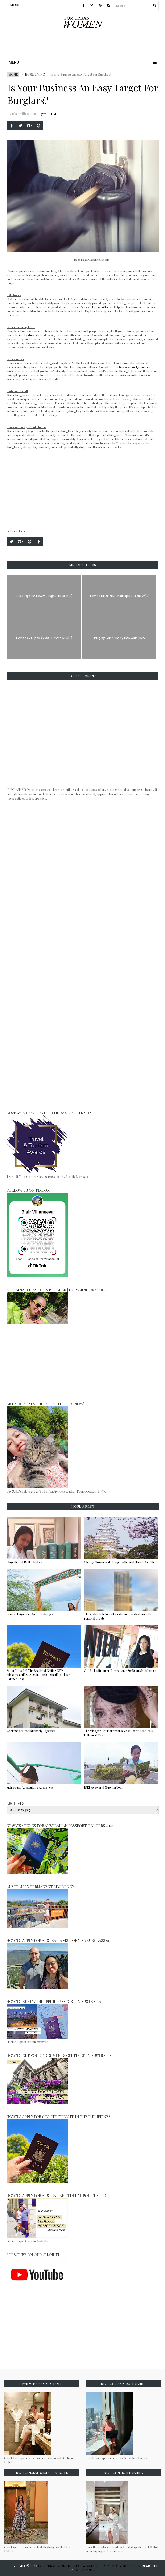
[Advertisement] (83, 45)
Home (13, 74)
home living (35, 74)
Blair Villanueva (24, 114)
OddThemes (85, 2570)
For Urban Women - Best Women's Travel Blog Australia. (90, 2566)
